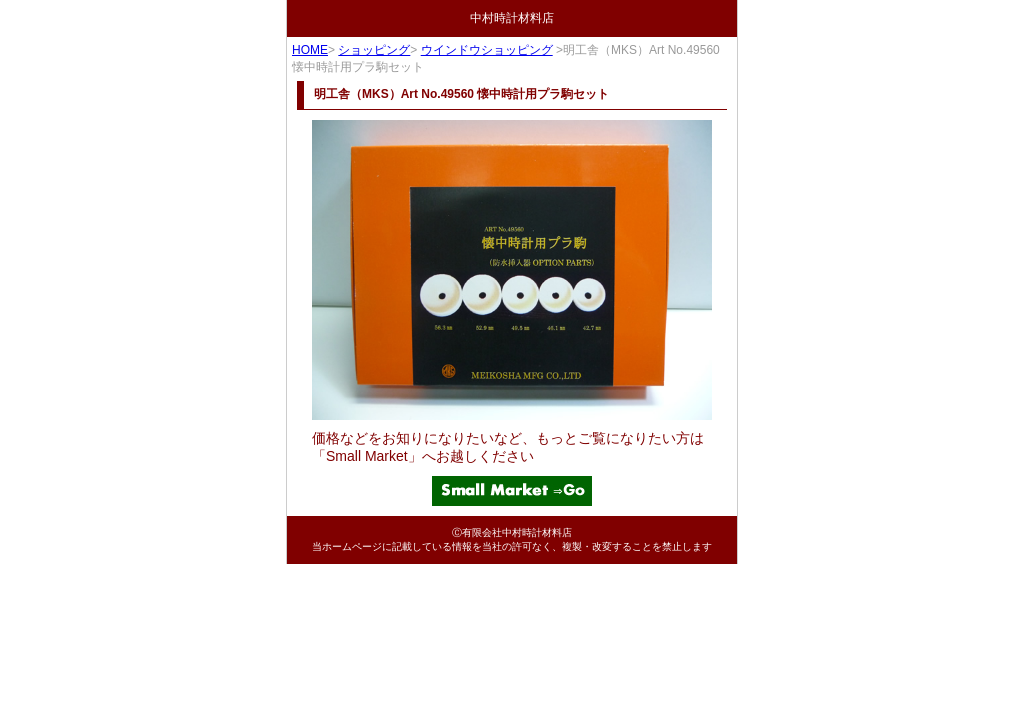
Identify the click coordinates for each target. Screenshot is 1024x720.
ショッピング (374, 50)
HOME (310, 50)
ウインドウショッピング (487, 50)
